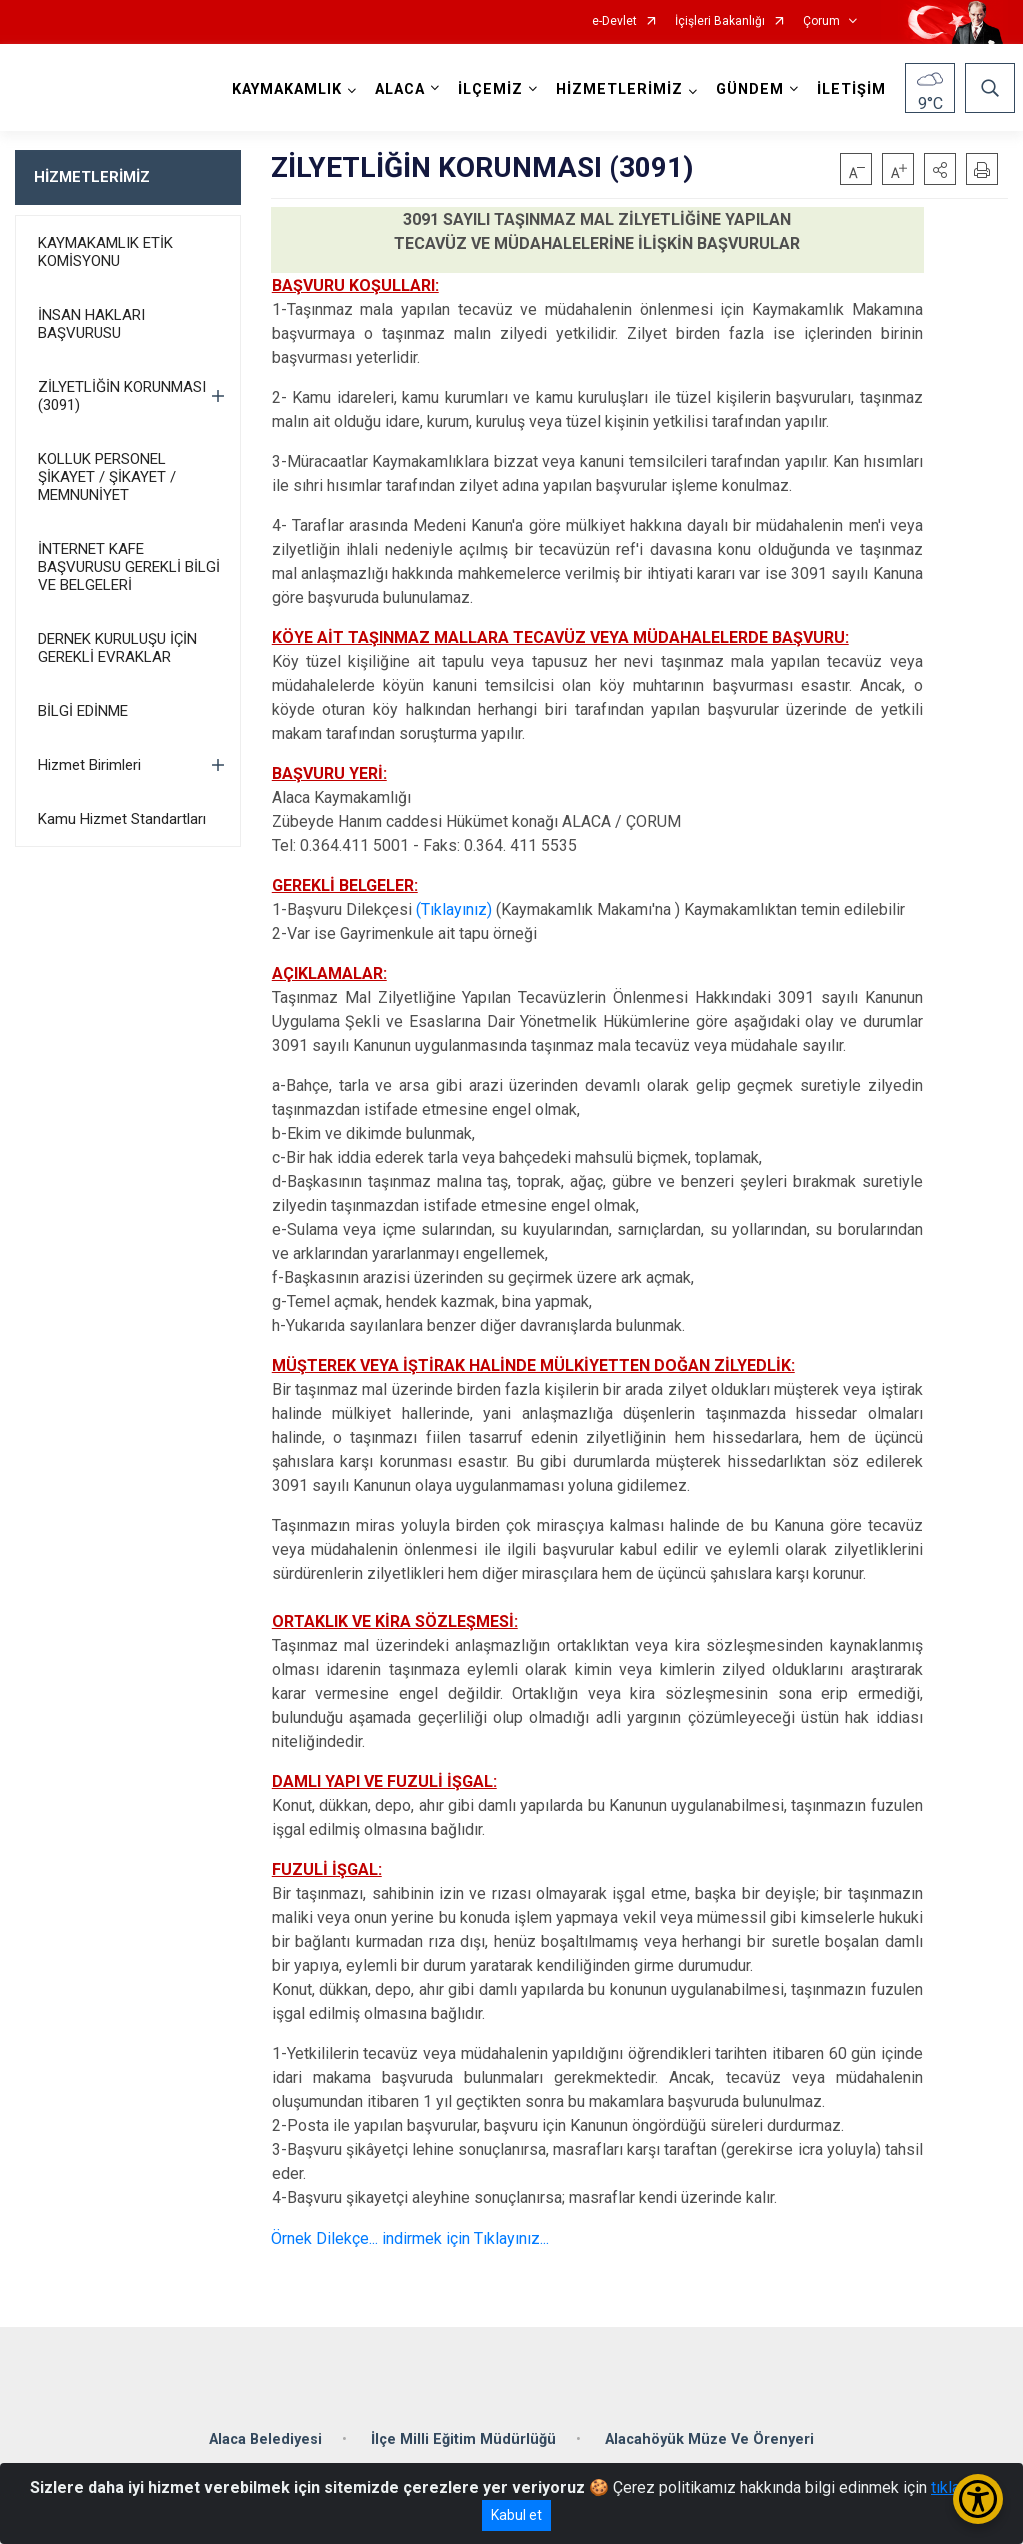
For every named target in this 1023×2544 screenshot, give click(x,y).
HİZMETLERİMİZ (92, 177)
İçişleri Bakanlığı (720, 21)
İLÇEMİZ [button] (490, 89)
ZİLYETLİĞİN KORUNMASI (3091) (122, 396)
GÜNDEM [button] (750, 89)
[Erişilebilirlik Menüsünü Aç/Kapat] (978, 2499)
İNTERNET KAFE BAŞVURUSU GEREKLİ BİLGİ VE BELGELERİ (129, 567)
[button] (940, 169)
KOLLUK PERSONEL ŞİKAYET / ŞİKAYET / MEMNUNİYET (107, 477)
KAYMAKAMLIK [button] (287, 89)
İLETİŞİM (851, 89)
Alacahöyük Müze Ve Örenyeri (709, 2439)
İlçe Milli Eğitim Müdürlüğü (463, 2439)
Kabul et (516, 2515)
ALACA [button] (400, 89)
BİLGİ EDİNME (83, 711)
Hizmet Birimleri (89, 765)
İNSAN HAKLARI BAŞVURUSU (91, 324)
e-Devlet (614, 21)
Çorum (821, 21)
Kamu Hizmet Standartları (122, 819)
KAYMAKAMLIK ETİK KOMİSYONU (105, 252)
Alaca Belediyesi (265, 2439)
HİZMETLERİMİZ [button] (619, 89)
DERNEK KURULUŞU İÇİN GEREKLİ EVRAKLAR (117, 648)
